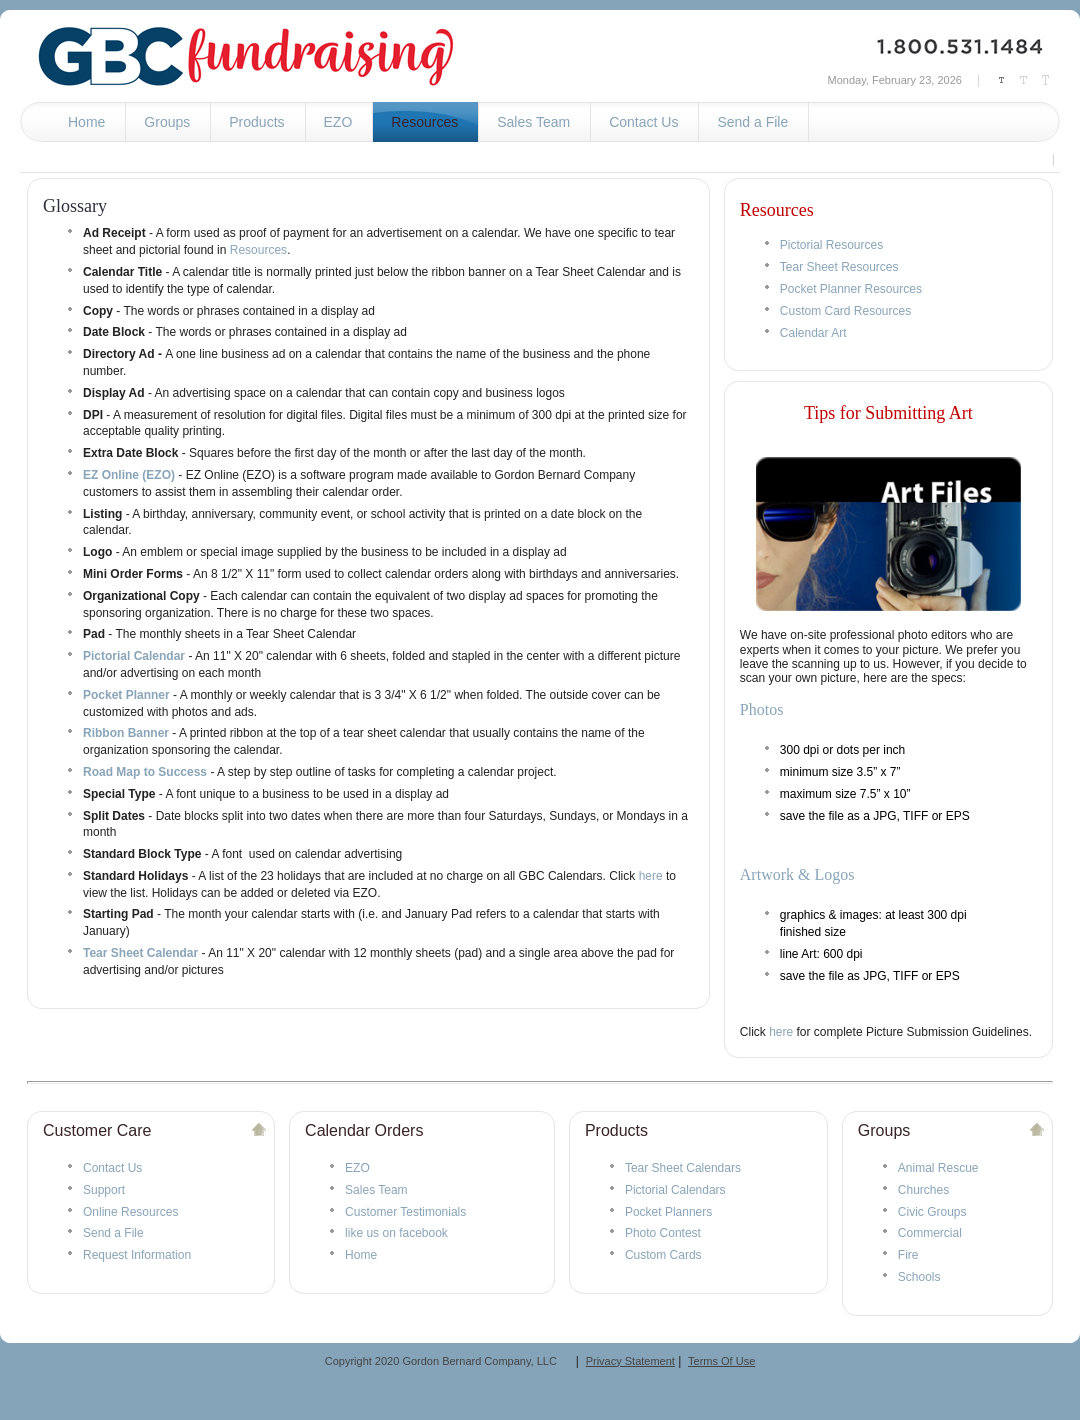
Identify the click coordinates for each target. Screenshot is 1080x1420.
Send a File (113, 1233)
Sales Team (376, 1190)
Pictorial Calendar (134, 656)
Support (104, 1190)
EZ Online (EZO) (129, 475)
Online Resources (130, 1212)
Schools (919, 1277)
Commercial (930, 1233)
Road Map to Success (145, 772)
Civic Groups (932, 1212)
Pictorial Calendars (675, 1190)
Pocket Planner (126, 695)
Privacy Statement (630, 1361)
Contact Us (112, 1168)
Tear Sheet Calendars (683, 1168)
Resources (258, 250)
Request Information (137, 1255)
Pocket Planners (668, 1212)
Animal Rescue (938, 1168)
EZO (357, 1168)
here (651, 876)
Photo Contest (663, 1233)
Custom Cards (663, 1255)
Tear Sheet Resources (839, 267)
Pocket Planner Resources (851, 289)
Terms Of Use (721, 1361)
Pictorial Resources (831, 245)
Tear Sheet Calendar (140, 953)
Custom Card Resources (845, 311)
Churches (923, 1190)
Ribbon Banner (126, 733)
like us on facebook (396, 1233)
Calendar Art (813, 333)
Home (361, 1255)
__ (563, 1361)
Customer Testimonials (405, 1212)
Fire (908, 1255)
